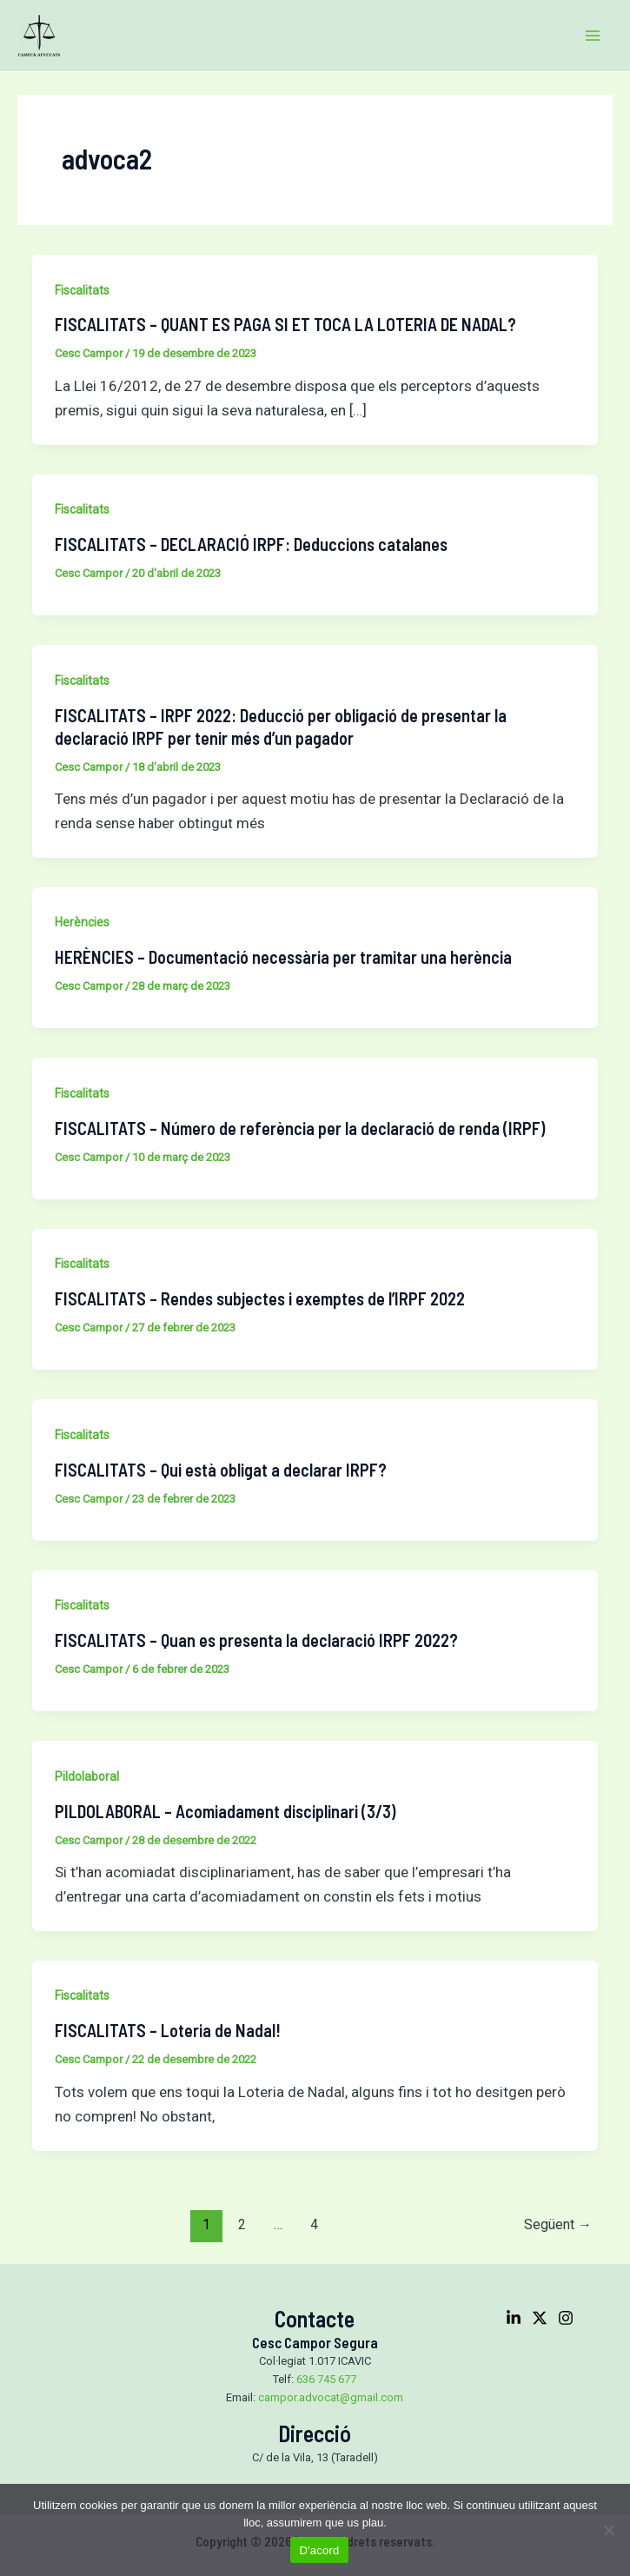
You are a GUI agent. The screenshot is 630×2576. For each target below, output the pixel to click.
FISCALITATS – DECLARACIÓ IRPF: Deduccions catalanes (251, 544)
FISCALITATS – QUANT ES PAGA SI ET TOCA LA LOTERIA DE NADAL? (285, 324)
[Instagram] (566, 2318)
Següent (558, 2224)
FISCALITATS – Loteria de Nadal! (168, 2030)
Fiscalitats (82, 290)
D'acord (319, 2550)
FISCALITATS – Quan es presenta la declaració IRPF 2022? (256, 1640)
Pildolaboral (87, 1776)
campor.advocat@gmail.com (330, 2397)
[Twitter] (539, 2318)
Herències (82, 922)
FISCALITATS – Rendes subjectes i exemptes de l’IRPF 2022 (260, 1298)
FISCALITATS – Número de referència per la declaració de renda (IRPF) (300, 1128)
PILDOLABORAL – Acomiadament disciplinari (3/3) (225, 1811)
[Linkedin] (513, 2318)
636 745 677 (326, 2379)
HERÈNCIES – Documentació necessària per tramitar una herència (283, 956)
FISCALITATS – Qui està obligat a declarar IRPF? (221, 1469)
